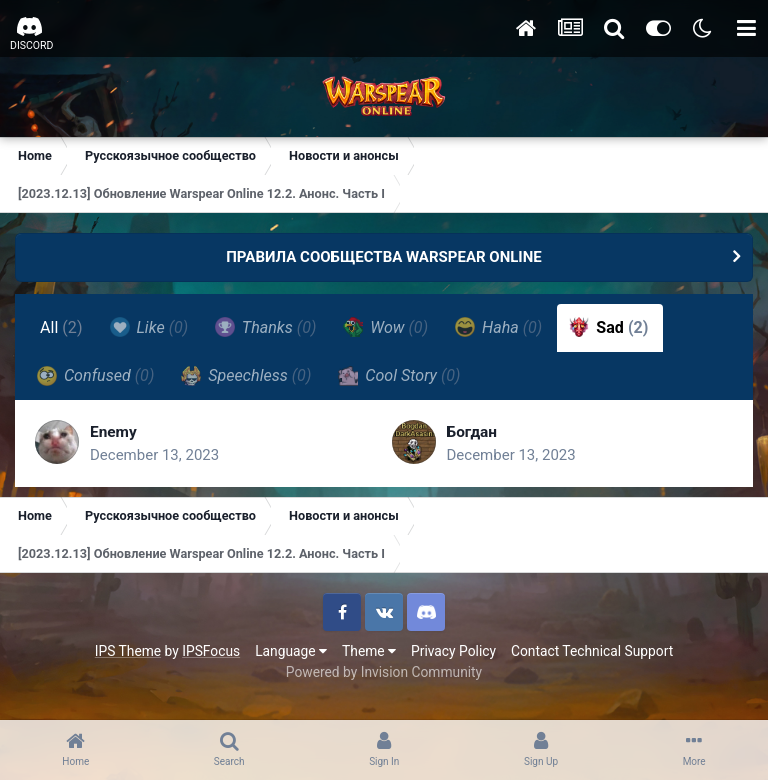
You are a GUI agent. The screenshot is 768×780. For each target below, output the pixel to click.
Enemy (114, 431)
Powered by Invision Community (384, 672)
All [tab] (61, 327)
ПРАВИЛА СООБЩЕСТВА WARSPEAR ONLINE (384, 257)
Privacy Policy (453, 651)
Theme (369, 651)
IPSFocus (211, 651)
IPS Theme (128, 651)
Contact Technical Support (592, 651)
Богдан (473, 431)
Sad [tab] (608, 327)
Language (291, 651)
